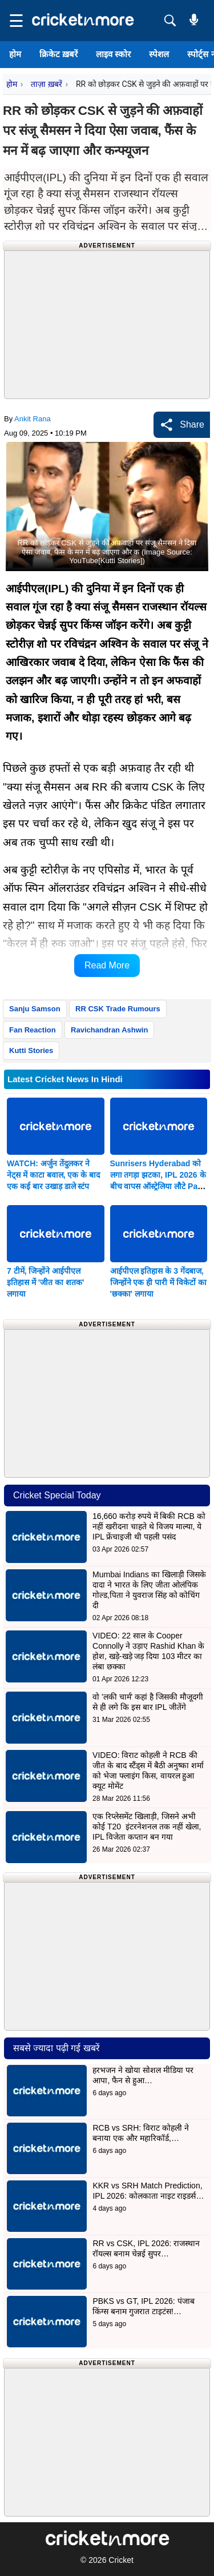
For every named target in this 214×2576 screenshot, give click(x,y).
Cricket (121, 2560)
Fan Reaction (32, 1030)
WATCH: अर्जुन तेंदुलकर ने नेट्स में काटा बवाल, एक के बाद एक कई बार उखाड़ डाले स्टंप (53, 1175)
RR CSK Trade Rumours (117, 1008)
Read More (107, 965)
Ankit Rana (32, 418)
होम (15, 54)
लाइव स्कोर (113, 54)
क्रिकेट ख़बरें (58, 54)
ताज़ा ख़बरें (46, 84)
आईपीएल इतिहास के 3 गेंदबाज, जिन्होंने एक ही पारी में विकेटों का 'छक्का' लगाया (158, 1282)
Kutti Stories (31, 1050)
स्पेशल (159, 54)
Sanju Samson (34, 1008)
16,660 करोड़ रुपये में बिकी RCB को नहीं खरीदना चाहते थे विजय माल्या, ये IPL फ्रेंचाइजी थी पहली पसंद (148, 1526)
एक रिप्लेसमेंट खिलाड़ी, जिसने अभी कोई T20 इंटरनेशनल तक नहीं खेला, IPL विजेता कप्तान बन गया (146, 1826)
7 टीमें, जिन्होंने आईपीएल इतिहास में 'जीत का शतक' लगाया (45, 1282)
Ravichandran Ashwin (109, 1030)
